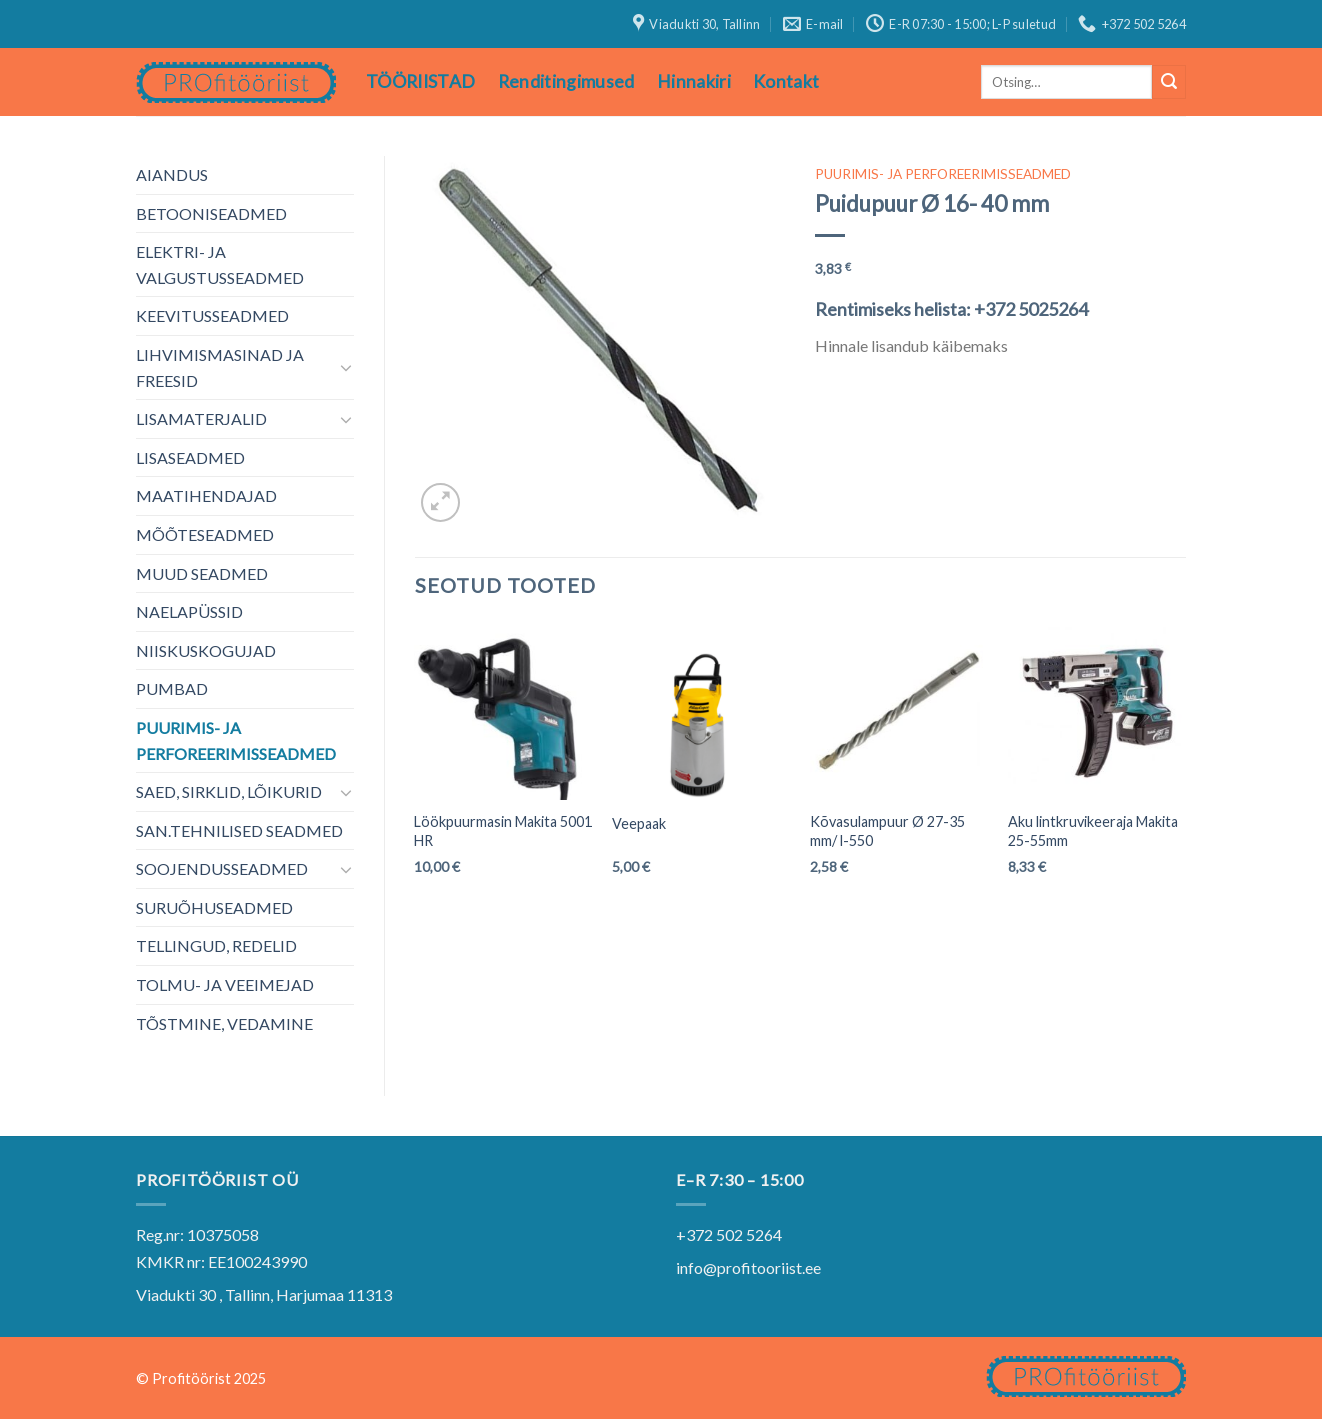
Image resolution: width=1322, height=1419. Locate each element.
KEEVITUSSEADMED (212, 315)
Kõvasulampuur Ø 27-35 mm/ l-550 (887, 831)
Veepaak (639, 823)
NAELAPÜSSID (189, 611)
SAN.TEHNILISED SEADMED (239, 830)
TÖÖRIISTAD (421, 81)
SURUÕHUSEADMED (214, 907)
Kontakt (786, 81)
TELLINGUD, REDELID (216, 945)
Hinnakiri (694, 81)
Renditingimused (566, 81)
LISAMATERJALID (201, 418)
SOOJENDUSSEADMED (222, 868)
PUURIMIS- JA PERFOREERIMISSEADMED (236, 740)
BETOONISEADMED (211, 213)
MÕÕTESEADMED (205, 534)
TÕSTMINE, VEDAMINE (224, 1023)
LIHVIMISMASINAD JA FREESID (220, 367)
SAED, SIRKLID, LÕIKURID (229, 791)
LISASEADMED (190, 457)
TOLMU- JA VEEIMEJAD (225, 984)
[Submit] (1169, 82)
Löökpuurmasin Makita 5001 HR (503, 831)
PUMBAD (172, 688)
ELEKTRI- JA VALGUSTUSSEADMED (220, 264)
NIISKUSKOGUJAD (206, 650)
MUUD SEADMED (202, 573)
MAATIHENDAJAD (206, 495)
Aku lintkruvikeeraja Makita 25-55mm (1093, 831)
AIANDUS (172, 174)
